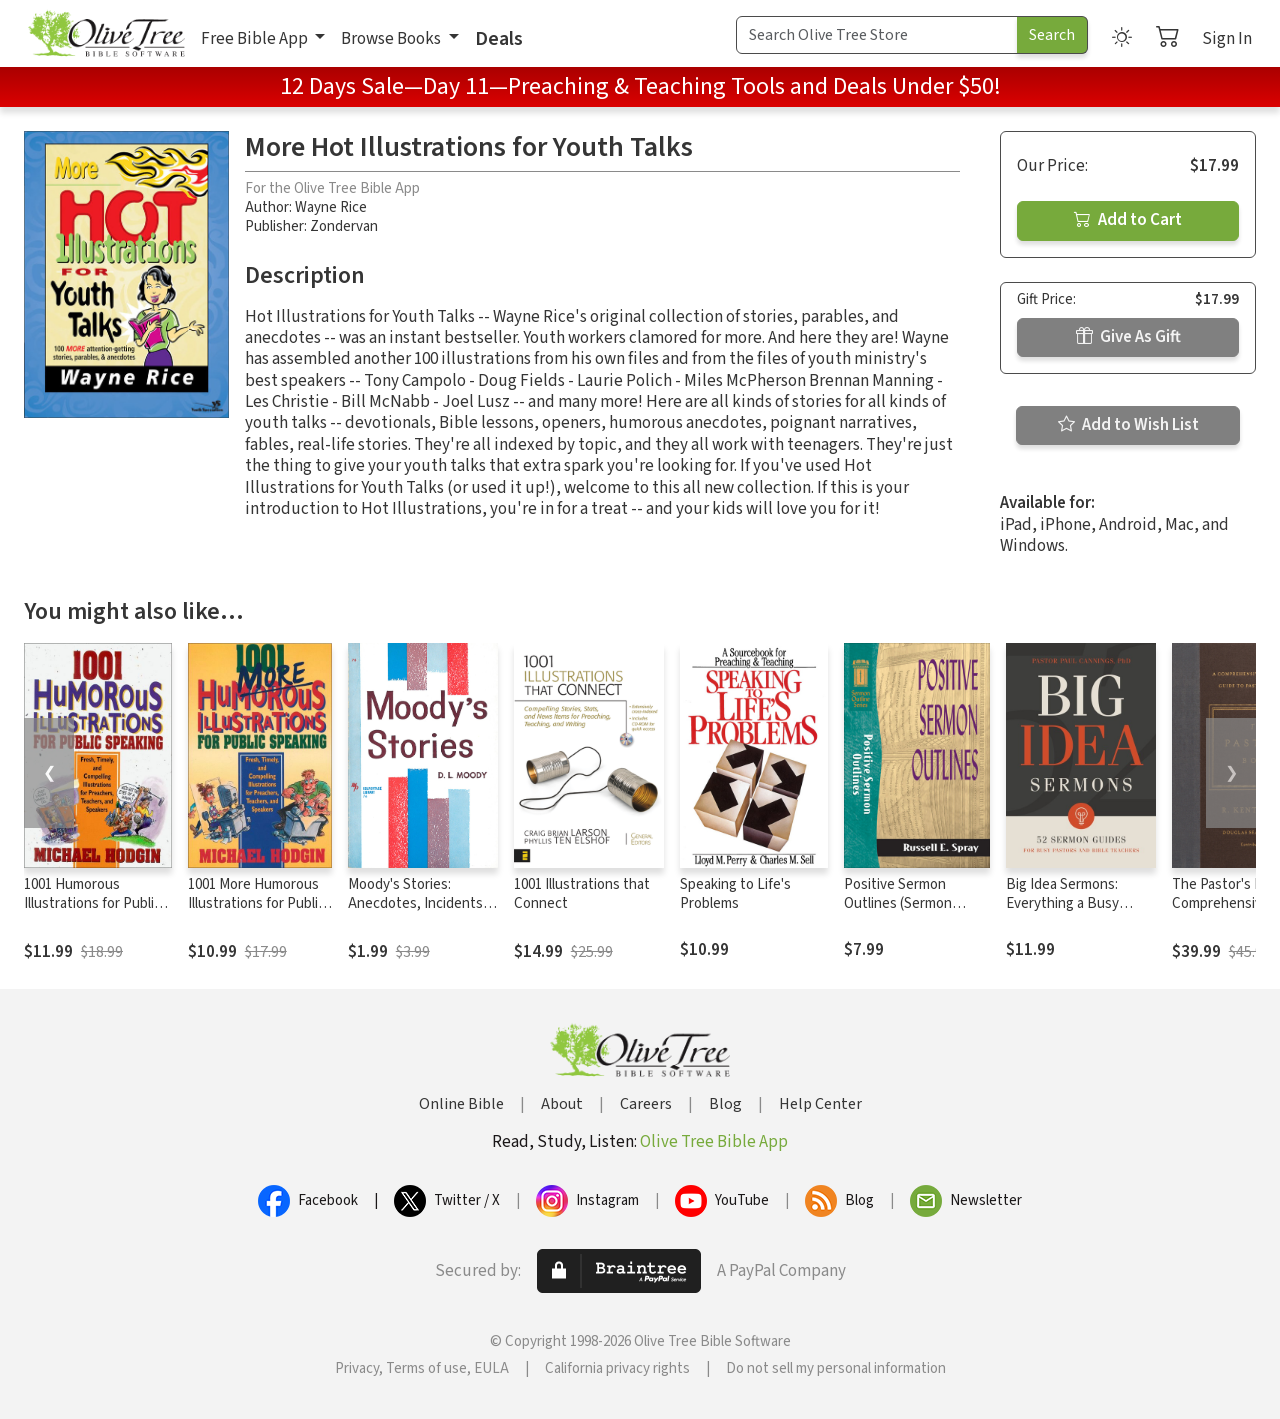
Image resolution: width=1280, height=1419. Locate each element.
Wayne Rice (331, 207)
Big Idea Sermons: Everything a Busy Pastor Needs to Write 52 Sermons (1075, 913)
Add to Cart (1128, 220)
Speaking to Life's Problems (735, 894)
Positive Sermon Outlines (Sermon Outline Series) (898, 903)
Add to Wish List (1128, 425)
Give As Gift (1128, 337)
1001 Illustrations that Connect (582, 894)
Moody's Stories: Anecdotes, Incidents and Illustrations (415, 903)
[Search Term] (877, 35)
